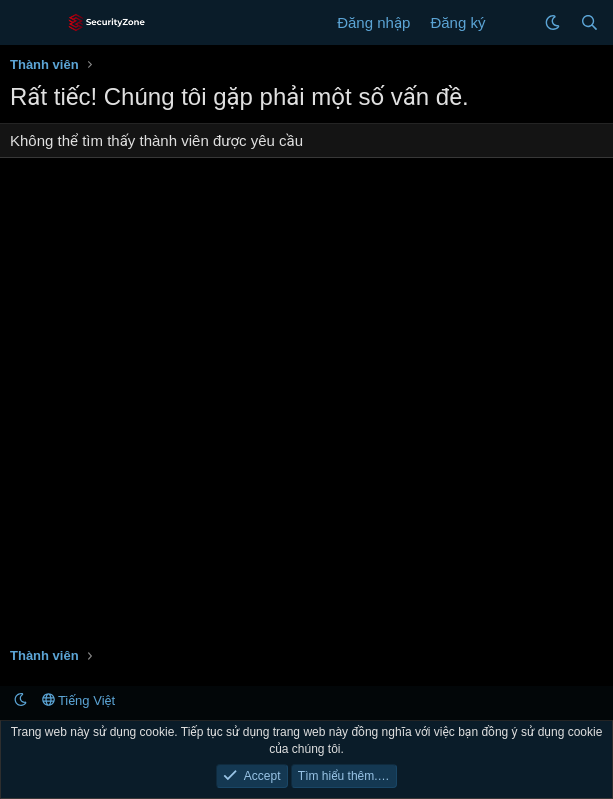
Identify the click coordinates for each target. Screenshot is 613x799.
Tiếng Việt (79, 700)
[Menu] (27, 23)
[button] (552, 22)
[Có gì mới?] (514, 22)
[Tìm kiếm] (589, 22)
